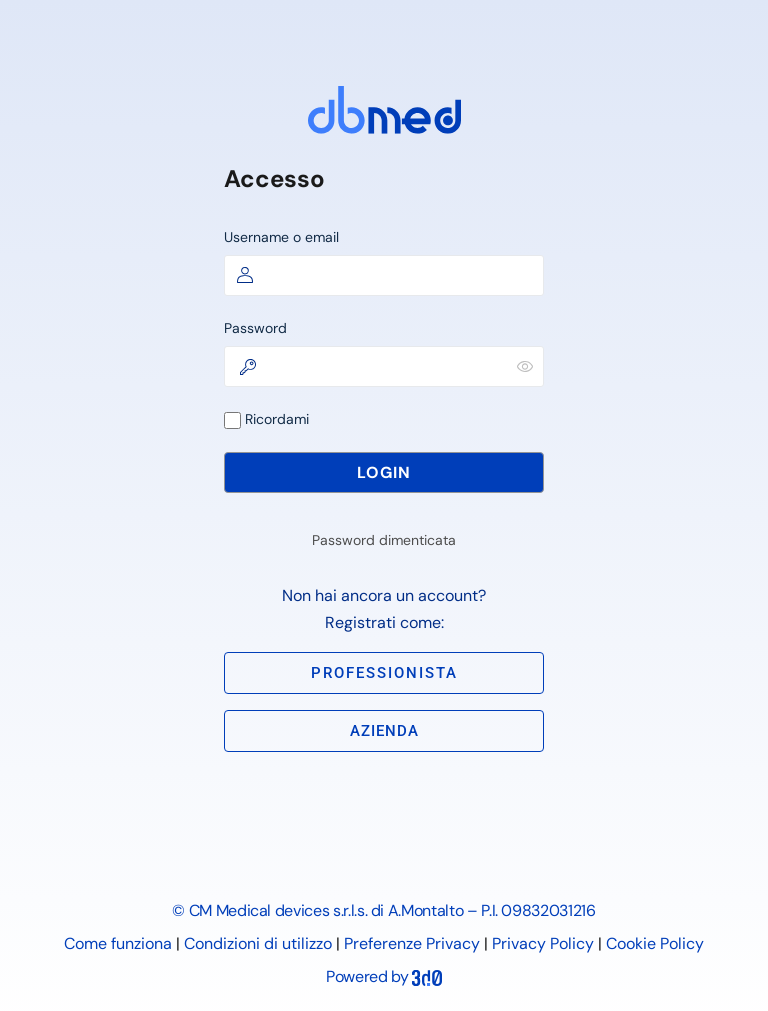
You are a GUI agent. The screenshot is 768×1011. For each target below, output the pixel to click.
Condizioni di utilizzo (258, 943)
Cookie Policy (655, 943)
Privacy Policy (543, 943)
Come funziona (118, 943)
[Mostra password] (525, 366)
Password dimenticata (384, 540)
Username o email (281, 237)
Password (255, 328)
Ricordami (266, 419)
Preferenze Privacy (412, 943)
